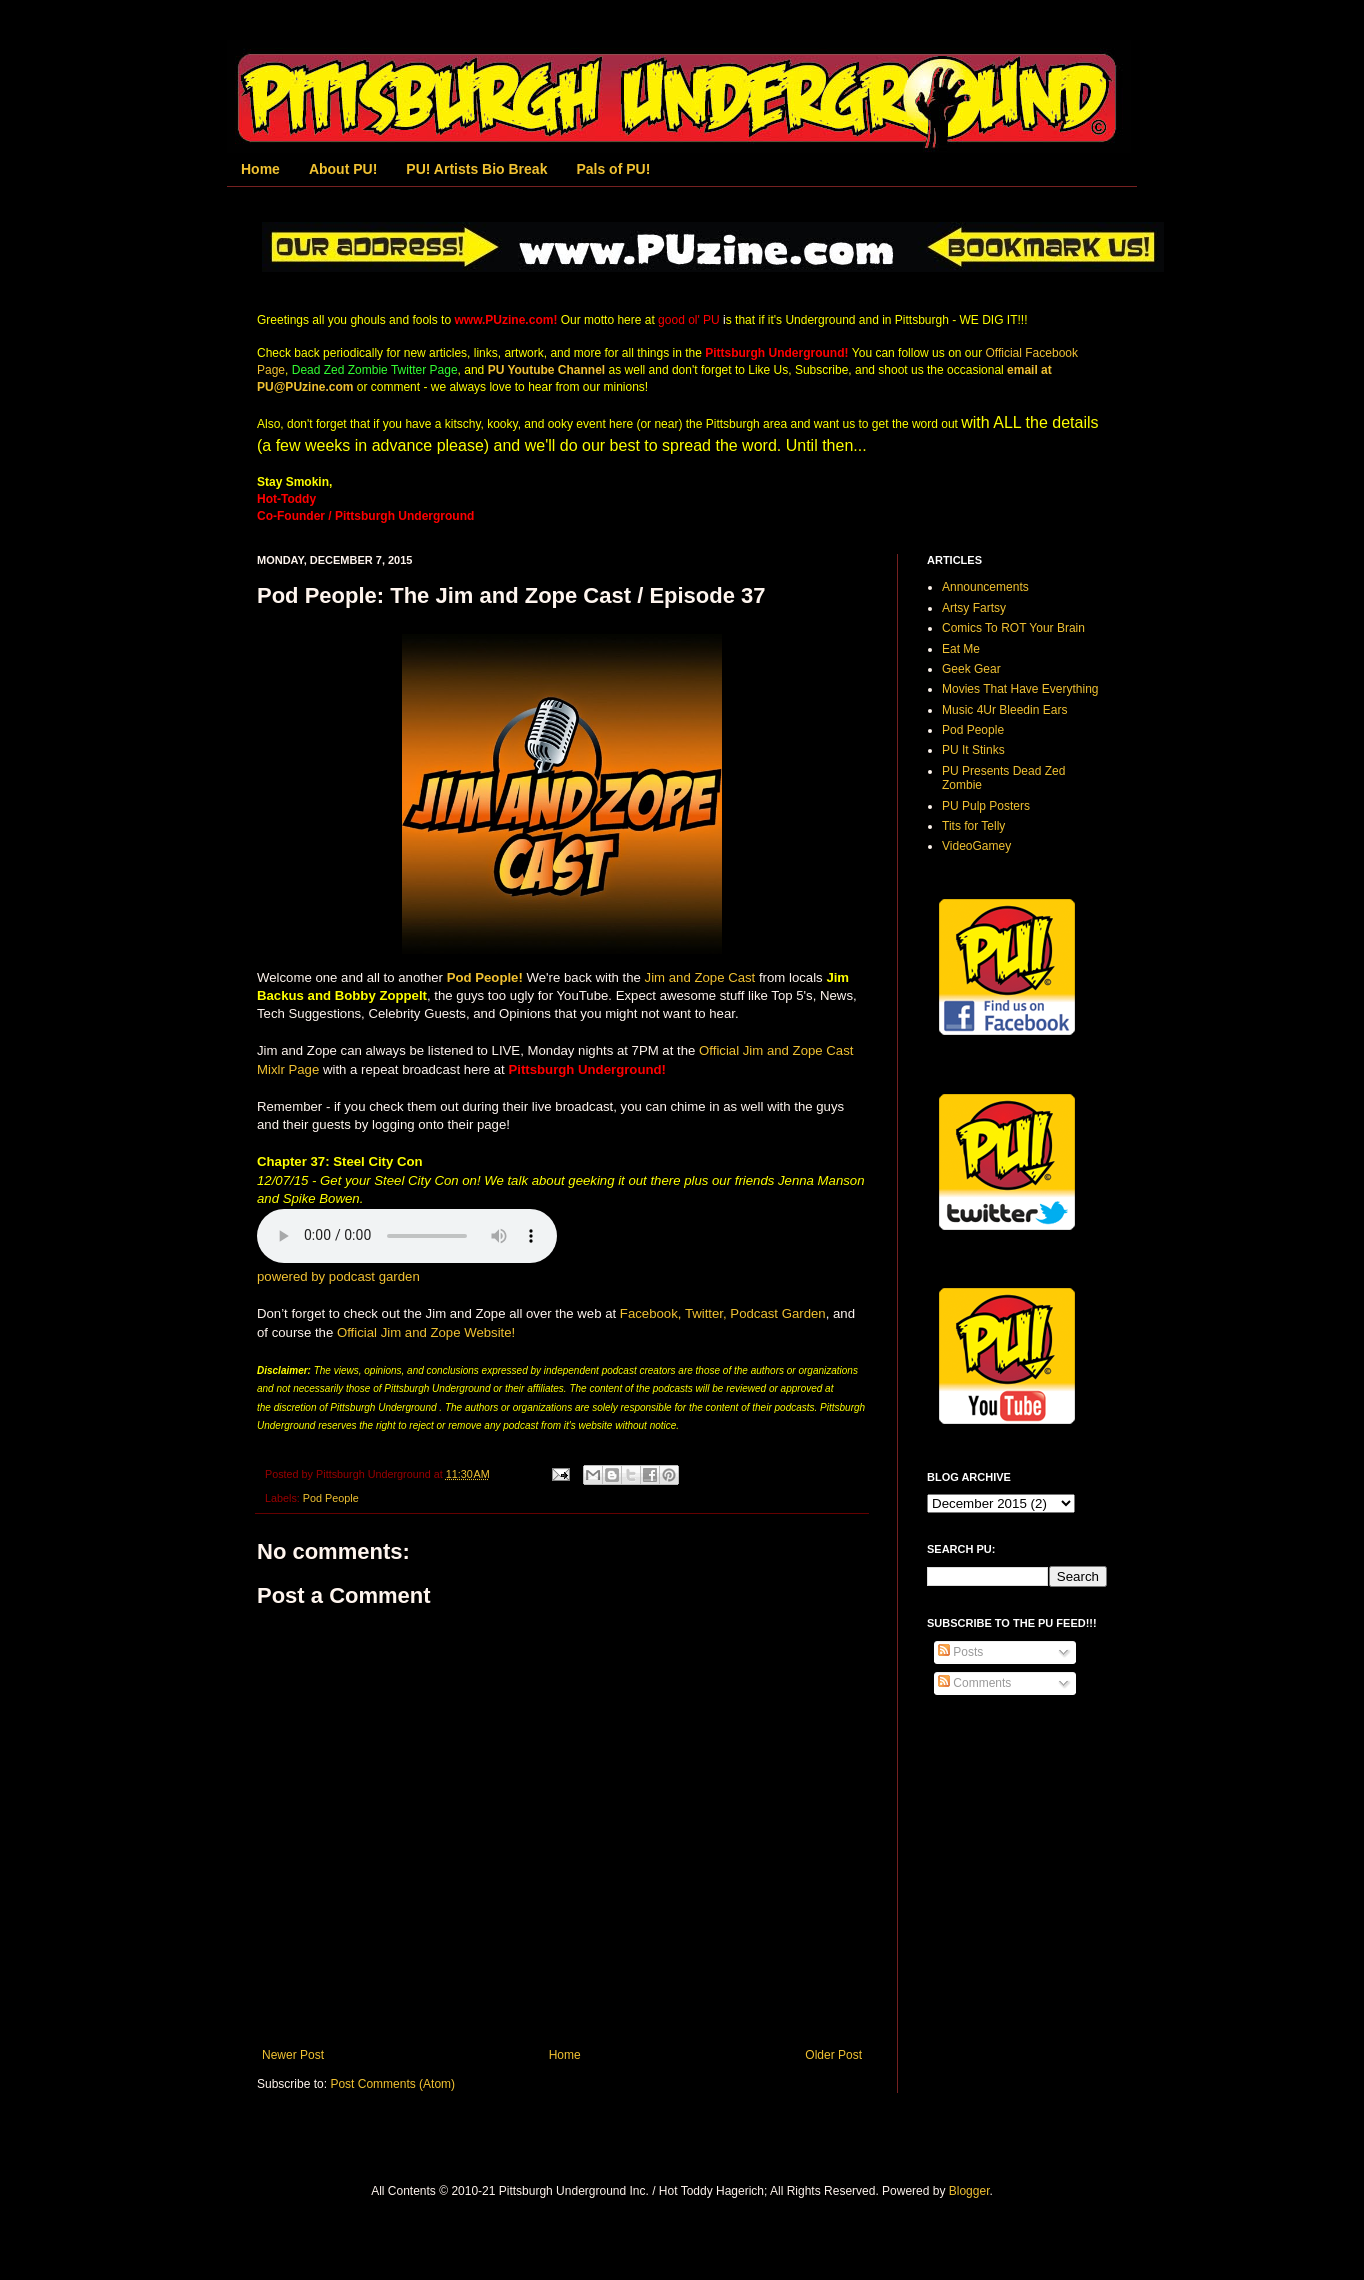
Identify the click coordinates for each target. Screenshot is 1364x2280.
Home (260, 169)
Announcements (985, 587)
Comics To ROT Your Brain (1013, 628)
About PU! (343, 169)
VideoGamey (976, 846)
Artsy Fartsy (974, 608)
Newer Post (293, 2055)
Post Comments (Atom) (392, 2084)
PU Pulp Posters (986, 806)
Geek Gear (971, 669)
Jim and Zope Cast (700, 977)
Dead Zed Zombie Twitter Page (375, 370)
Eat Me (961, 649)
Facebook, (651, 1313)
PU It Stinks (973, 750)
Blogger (969, 2191)
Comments (974, 1683)
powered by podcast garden (338, 1276)
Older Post (833, 2055)
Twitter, (706, 1313)
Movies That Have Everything (1020, 689)
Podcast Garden (777, 1313)
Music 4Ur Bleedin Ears (1004, 710)
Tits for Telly (973, 826)
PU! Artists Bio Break (476, 169)
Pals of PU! (613, 169)
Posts (960, 1652)
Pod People (331, 1498)
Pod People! (485, 977)
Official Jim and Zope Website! (426, 1332)
